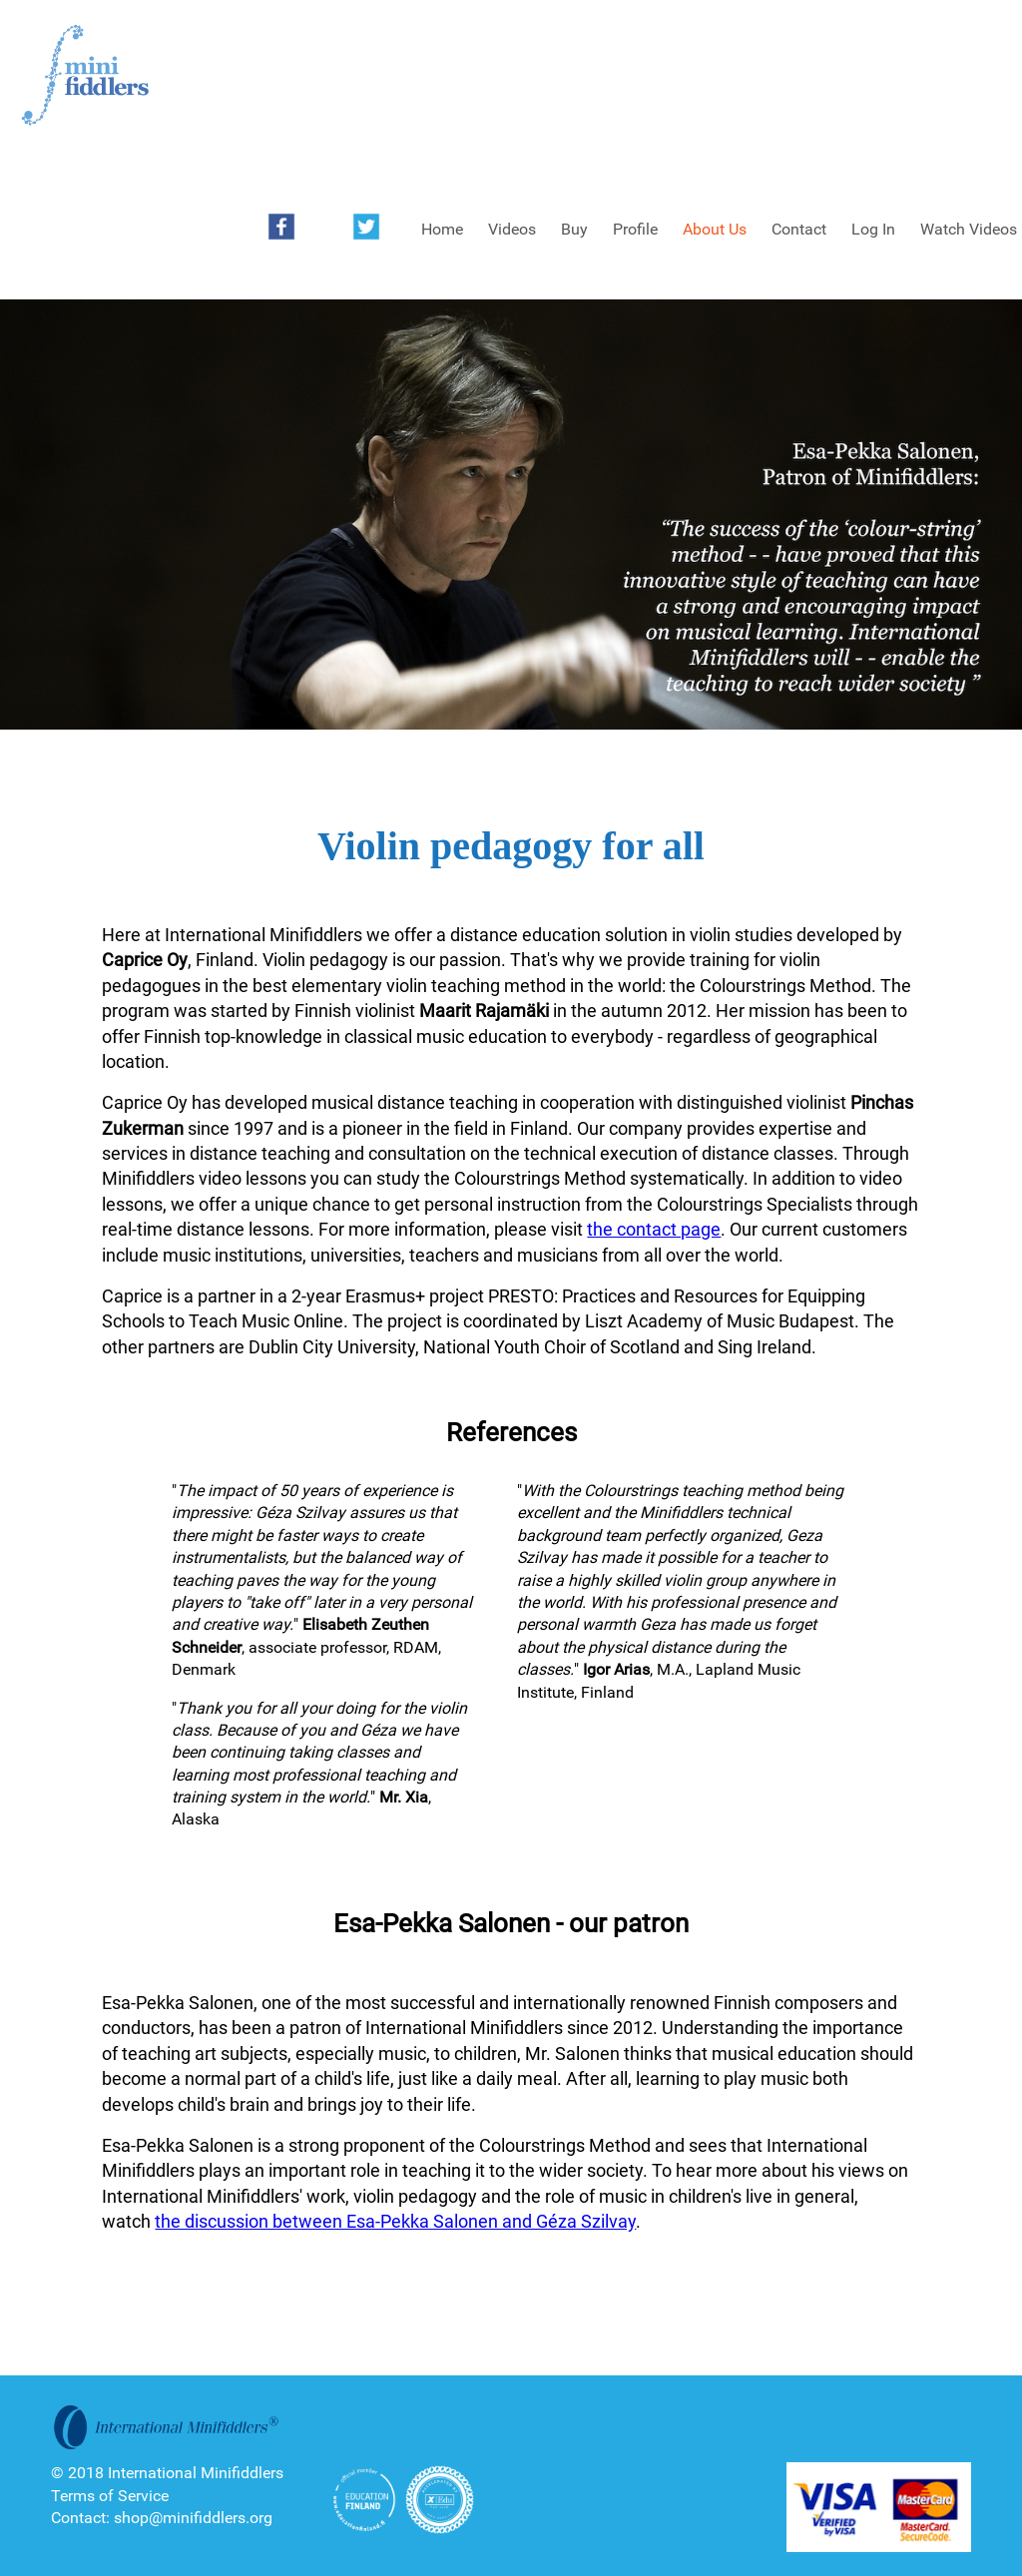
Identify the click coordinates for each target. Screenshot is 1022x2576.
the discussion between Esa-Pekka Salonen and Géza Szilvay (395, 2221)
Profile (635, 229)
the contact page (654, 1229)
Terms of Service (110, 2495)
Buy (574, 229)
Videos (512, 229)
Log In (873, 229)
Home (442, 229)
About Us (715, 229)
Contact (798, 229)
